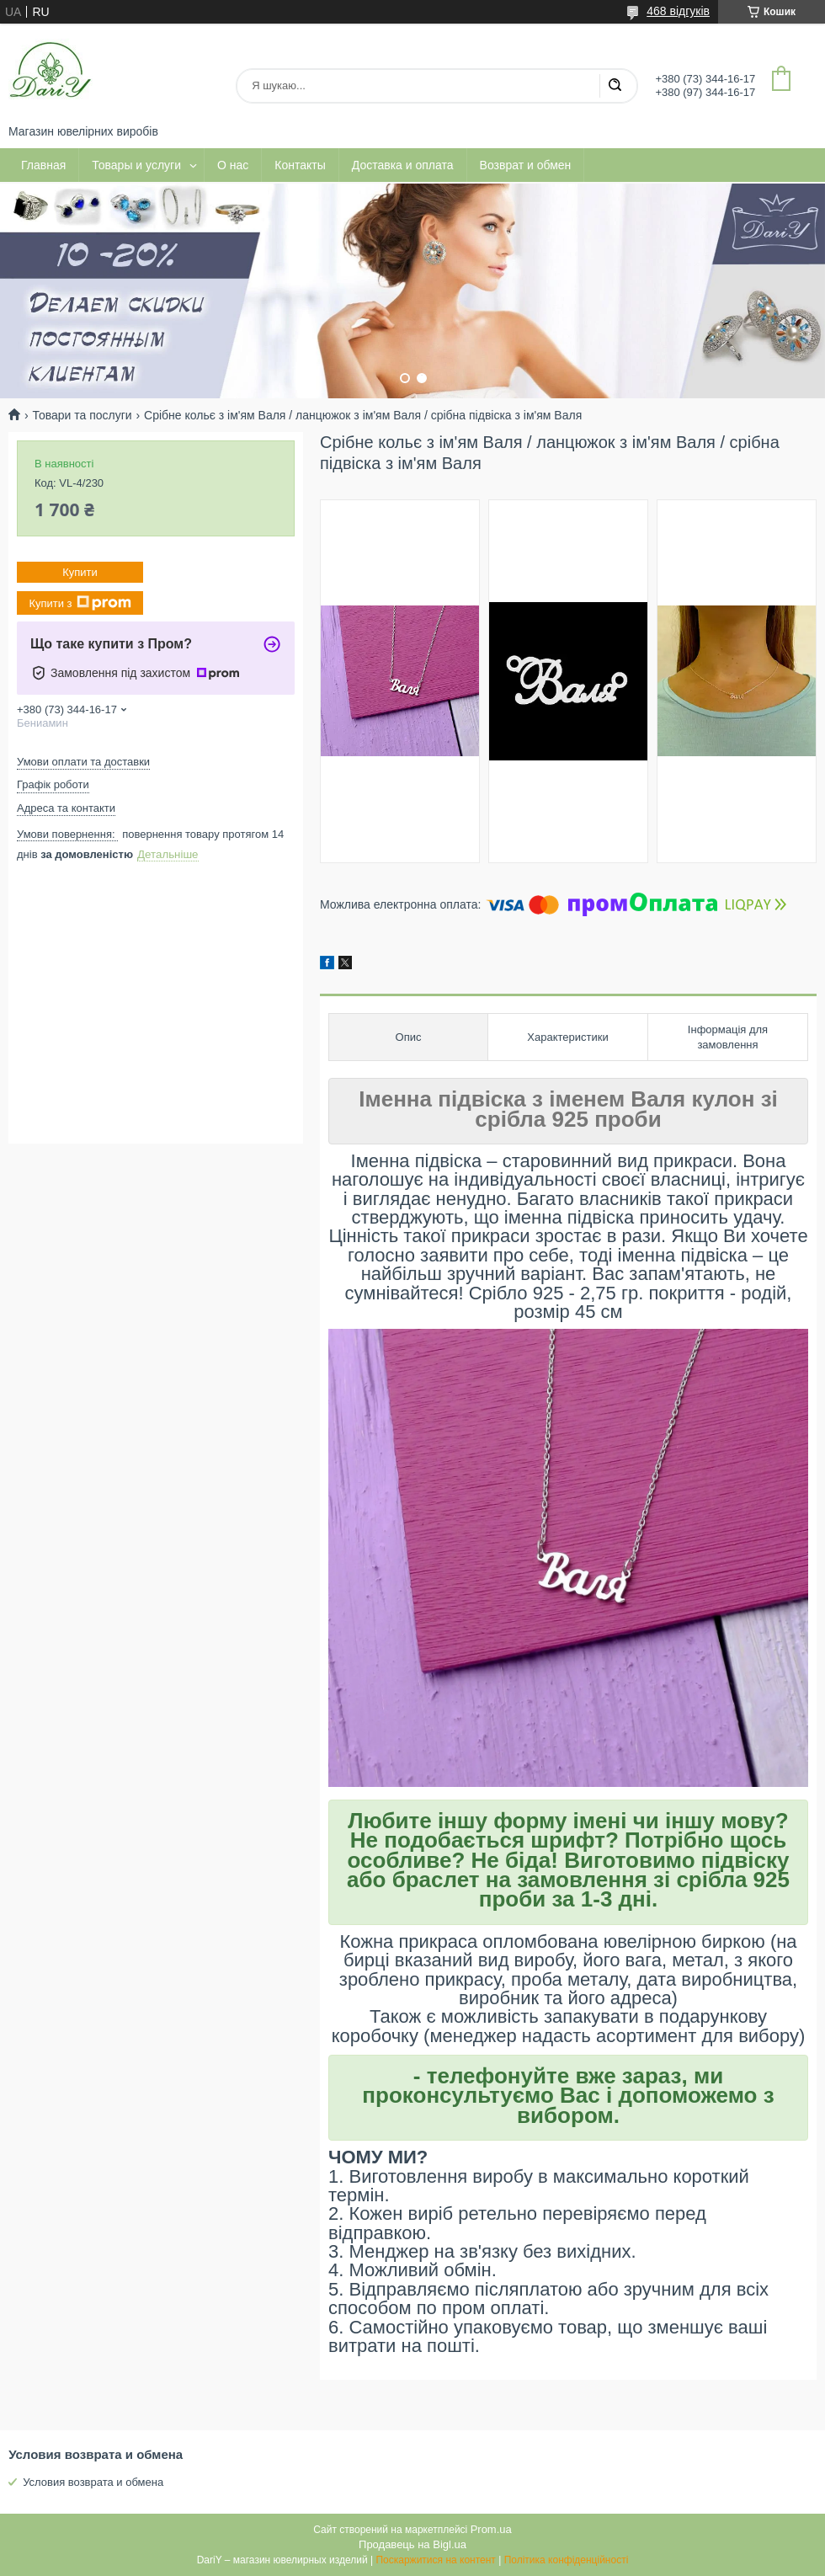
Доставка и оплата (403, 165)
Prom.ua (491, 2529)
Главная (43, 165)
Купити (80, 572)
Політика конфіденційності (566, 2560)
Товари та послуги (81, 415)
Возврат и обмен (526, 165)
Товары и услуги (136, 165)
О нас (232, 165)
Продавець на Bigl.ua (412, 2544)
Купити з (79, 603)
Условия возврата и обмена (93, 2482)
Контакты (299, 165)
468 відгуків (678, 11)
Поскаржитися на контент (435, 2560)
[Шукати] (614, 86)
